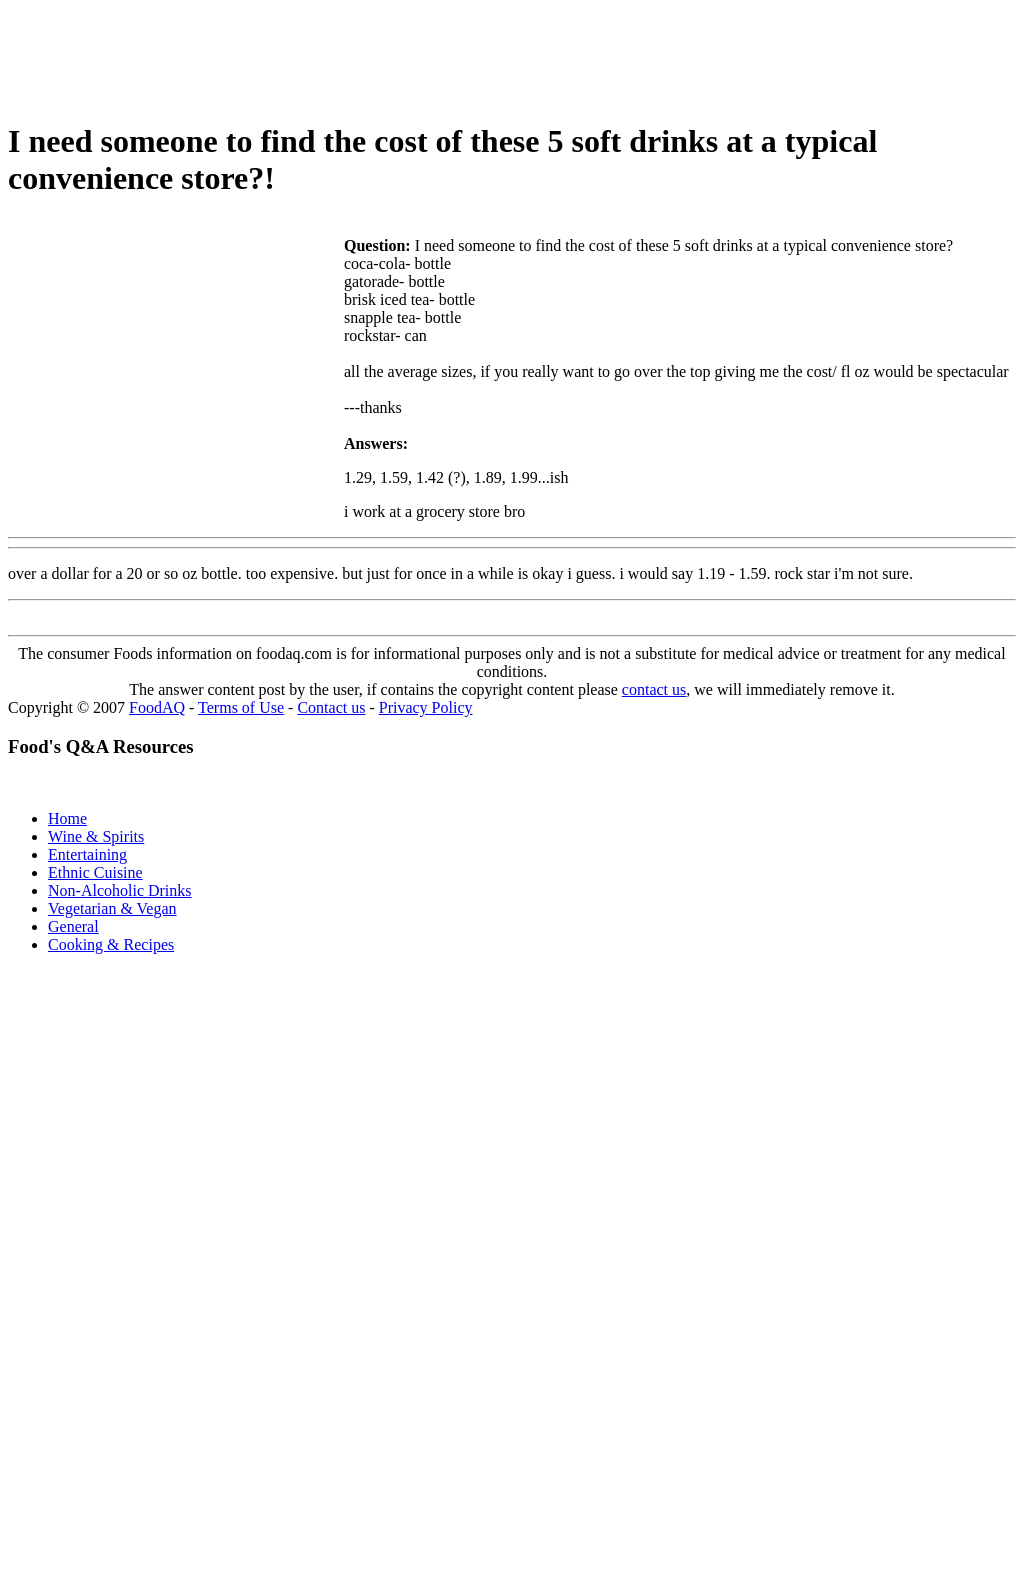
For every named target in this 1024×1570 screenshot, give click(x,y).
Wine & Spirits (96, 836)
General (73, 926)
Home (67, 818)
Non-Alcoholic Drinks (120, 890)
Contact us (331, 707)
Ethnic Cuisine (95, 872)
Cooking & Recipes (111, 944)
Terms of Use (241, 707)
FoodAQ (157, 707)
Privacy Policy (426, 707)
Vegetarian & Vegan (112, 908)
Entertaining (87, 854)
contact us (654, 689)
